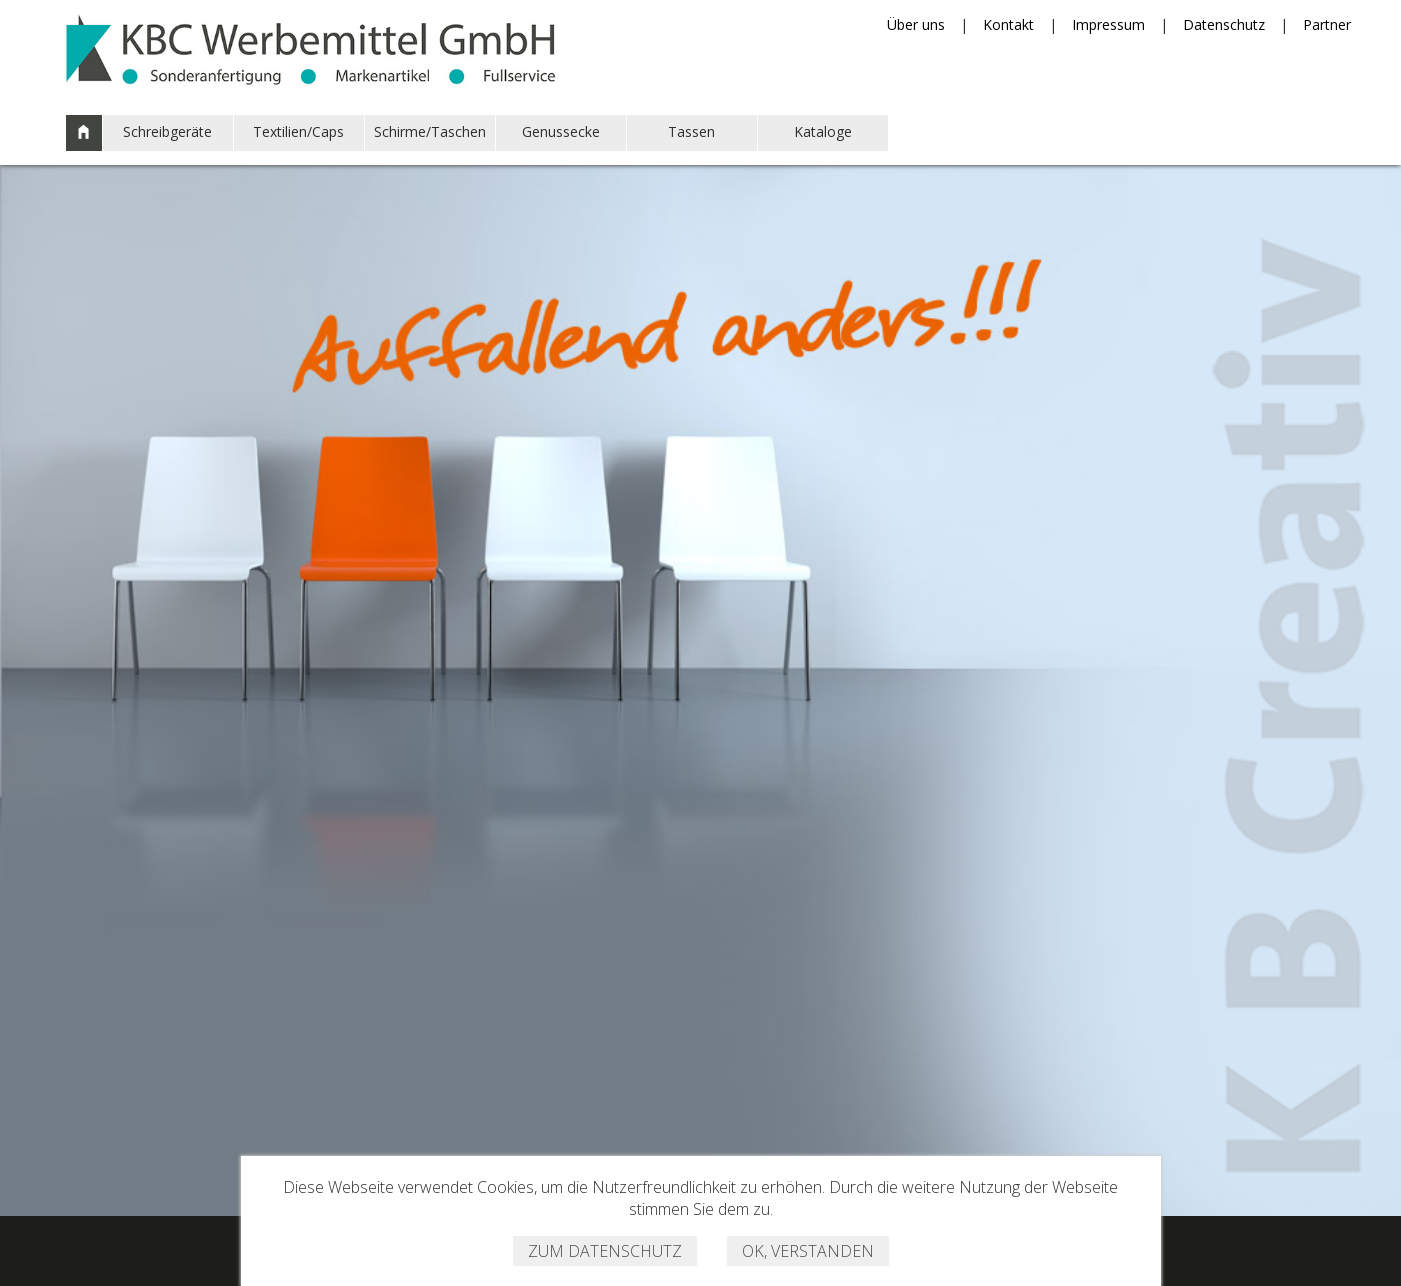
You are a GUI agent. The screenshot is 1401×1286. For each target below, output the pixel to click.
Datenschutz (1224, 24)
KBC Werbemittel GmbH (311, 45)
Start (84, 133)
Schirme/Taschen (430, 131)
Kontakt (1008, 24)
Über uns (916, 24)
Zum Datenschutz (605, 1251)
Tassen (691, 131)
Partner (1327, 24)
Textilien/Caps (298, 131)
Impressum (1108, 24)
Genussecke (561, 131)
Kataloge (823, 131)
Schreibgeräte (167, 131)
